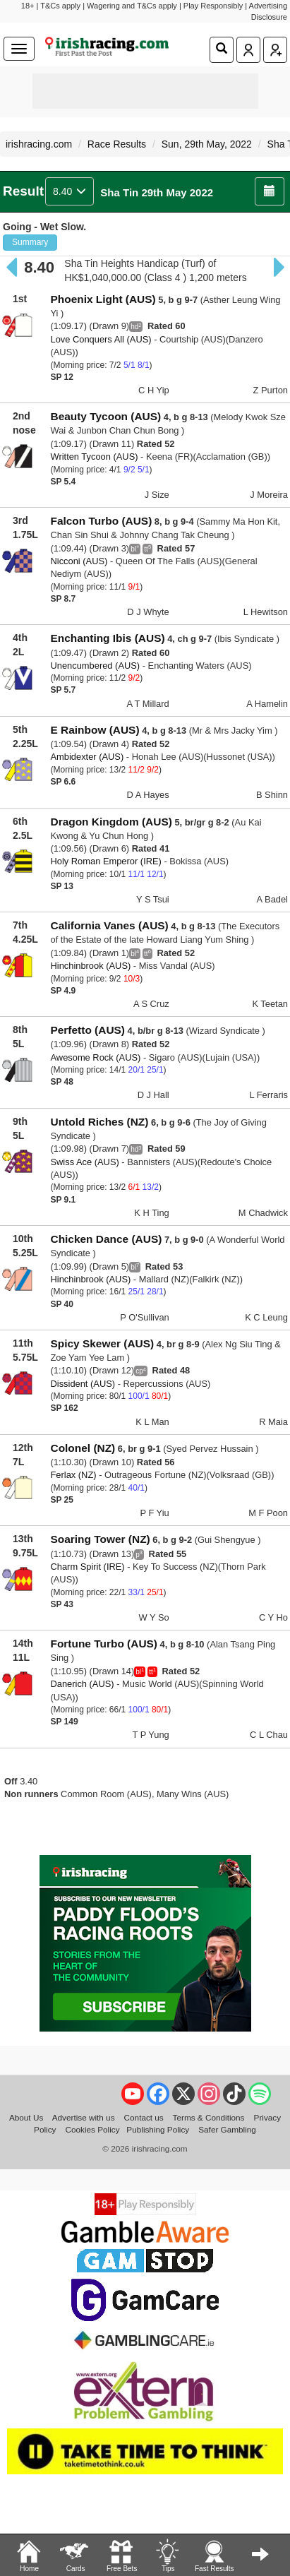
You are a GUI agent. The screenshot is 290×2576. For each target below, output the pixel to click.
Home (29, 2554)
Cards (75, 2554)
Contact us (144, 2117)
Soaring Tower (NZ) (100, 1539)
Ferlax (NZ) (73, 1474)
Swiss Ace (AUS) (84, 1162)
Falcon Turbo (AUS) (101, 521)
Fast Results (214, 2554)
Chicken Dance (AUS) (106, 1239)
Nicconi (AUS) (78, 561)
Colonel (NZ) (82, 1448)
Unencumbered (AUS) (95, 665)
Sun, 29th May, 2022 (207, 144)
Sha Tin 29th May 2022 (156, 192)
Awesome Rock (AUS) (95, 1057)
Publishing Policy (157, 2129)
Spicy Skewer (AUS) (102, 1343)
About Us (26, 2117)
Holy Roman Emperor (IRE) (105, 861)
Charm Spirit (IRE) (87, 1566)
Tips (167, 2554)
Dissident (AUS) (82, 1383)
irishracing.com (39, 144)
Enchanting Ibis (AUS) (107, 638)
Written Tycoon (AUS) (94, 456)
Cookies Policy (93, 2129)
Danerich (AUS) (82, 1683)
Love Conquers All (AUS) (100, 339)
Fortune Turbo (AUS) (103, 1644)
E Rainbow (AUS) (94, 730)
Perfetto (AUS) (87, 1030)
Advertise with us (83, 2117)
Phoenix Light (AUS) (102, 299)
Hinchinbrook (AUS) (90, 965)
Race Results (116, 144)
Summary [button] (30, 242)
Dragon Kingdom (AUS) (110, 822)
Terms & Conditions (209, 2117)
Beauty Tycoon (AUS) (105, 416)
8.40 (69, 191)
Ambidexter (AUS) (86, 756)
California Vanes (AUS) (109, 925)
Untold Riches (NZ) (99, 1122)
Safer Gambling (227, 2129)
